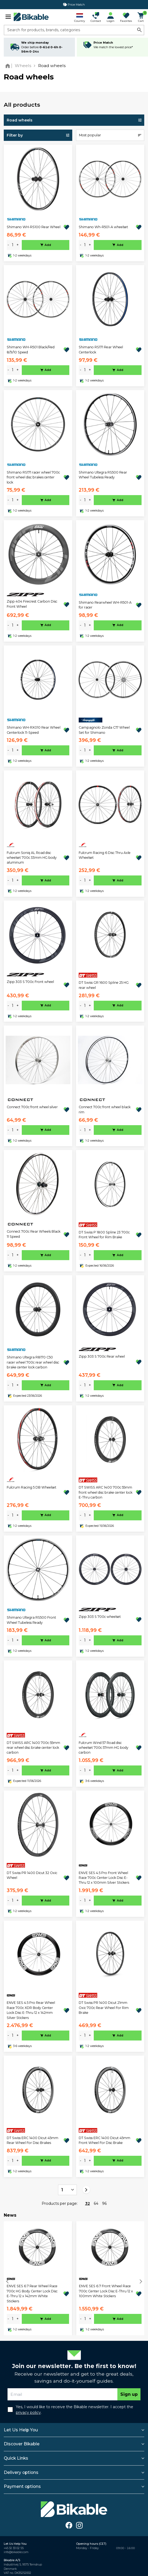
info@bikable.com (16, 2552)
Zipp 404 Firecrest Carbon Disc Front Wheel (32, 603)
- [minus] (8, 244)
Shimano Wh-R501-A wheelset (103, 227)
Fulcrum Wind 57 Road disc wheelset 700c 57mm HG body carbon (103, 1748)
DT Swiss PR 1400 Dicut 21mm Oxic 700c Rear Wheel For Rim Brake (104, 2008)
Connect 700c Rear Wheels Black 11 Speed (33, 1233)
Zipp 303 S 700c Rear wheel (102, 1356)
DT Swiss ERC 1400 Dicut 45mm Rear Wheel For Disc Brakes (32, 2140)
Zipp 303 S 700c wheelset (100, 1617)
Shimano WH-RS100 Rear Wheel (33, 227)
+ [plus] (17, 244)
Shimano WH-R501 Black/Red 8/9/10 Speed (31, 349)
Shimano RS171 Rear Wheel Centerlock (101, 349)
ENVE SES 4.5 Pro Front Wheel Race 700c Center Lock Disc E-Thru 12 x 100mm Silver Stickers (104, 1878)
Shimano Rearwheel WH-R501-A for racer (105, 604)
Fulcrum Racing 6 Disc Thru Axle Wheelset (105, 855)
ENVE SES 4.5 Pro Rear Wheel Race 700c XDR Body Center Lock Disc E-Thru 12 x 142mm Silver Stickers (31, 2010)
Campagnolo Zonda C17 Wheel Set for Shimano (104, 729)
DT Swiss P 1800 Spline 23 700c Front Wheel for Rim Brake (104, 1234)
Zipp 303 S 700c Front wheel (30, 982)
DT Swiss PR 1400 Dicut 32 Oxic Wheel (32, 1875)
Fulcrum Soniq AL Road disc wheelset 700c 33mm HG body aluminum (32, 858)
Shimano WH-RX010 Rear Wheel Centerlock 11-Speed (33, 729)
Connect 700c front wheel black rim (105, 1109)
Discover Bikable (21, 2443)
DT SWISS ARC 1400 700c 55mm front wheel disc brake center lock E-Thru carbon (105, 1492)
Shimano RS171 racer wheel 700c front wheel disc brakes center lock (33, 477)
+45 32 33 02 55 (14, 2548)
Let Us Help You (21, 2429)
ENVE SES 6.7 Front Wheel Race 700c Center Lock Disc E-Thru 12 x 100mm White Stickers (106, 2291)
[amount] (12, 245)
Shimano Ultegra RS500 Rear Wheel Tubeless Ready (103, 474)
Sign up (129, 2394)
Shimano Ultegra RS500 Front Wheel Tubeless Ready (31, 1619)
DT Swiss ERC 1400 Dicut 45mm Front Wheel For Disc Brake (104, 2140)
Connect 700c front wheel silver (32, 1107)
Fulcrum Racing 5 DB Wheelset (31, 1487)
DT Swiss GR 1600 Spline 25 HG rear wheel (104, 985)
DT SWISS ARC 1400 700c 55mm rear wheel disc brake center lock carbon (33, 1748)
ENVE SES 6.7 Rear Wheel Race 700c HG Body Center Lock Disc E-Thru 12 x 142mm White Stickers (32, 2293)
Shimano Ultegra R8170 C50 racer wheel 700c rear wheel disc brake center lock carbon (33, 1362)
